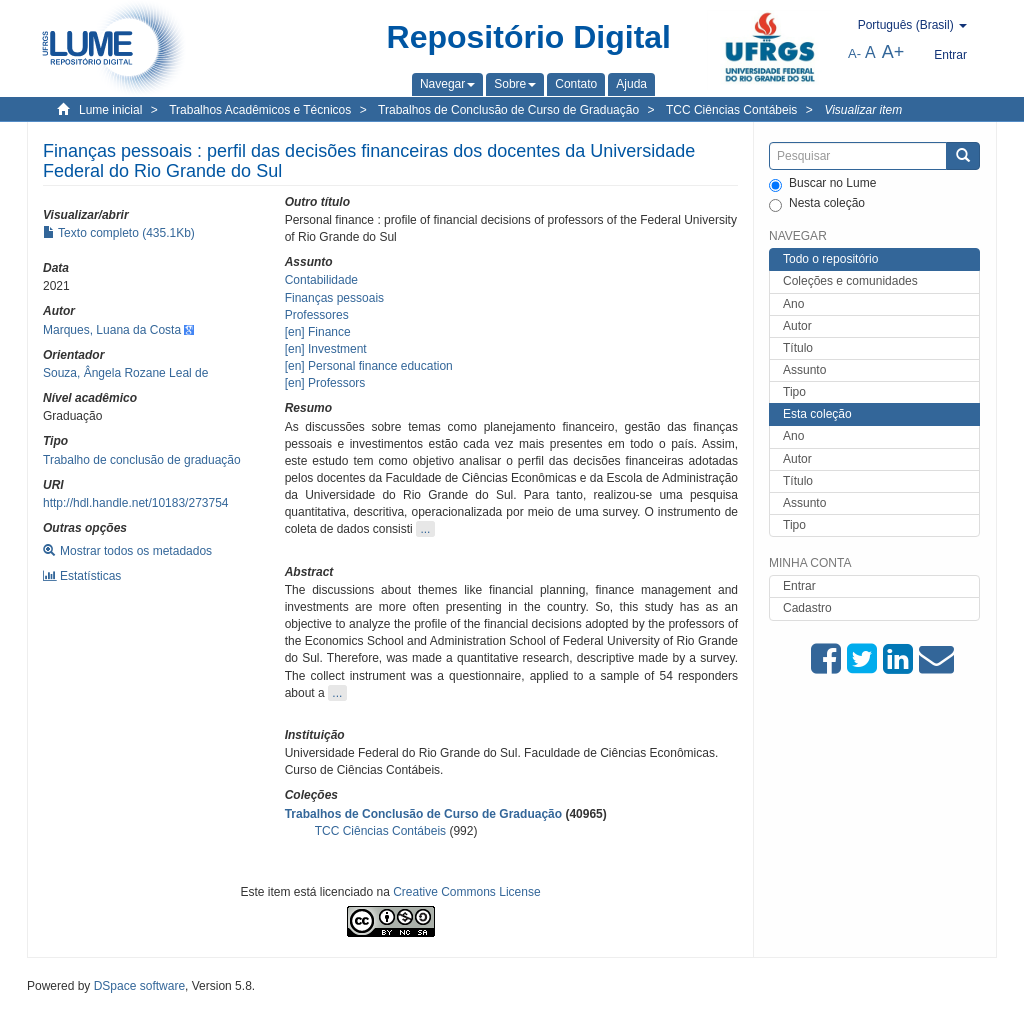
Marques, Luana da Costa (112, 330)
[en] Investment (326, 349)
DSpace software (139, 986)
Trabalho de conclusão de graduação (142, 460)
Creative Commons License (466, 892)
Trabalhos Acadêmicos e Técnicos (260, 110)
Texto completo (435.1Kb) (119, 233)
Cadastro (807, 608)
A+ (893, 52)
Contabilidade (321, 280)
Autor (797, 326)
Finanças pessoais (334, 298)
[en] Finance (318, 332)
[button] (447, 84)
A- (854, 53)
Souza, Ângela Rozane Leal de (125, 373)
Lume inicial (110, 110)
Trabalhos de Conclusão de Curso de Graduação (508, 110)
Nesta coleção (817, 204)
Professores (317, 315)
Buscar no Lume (822, 184)
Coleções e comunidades (850, 281)
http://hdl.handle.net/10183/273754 (136, 503)
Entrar (799, 586)
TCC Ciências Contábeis (731, 110)
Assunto (804, 370)
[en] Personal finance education (369, 366)
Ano (793, 304)
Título (798, 348)
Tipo (794, 392)
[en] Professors (325, 383)
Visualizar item (863, 110)
